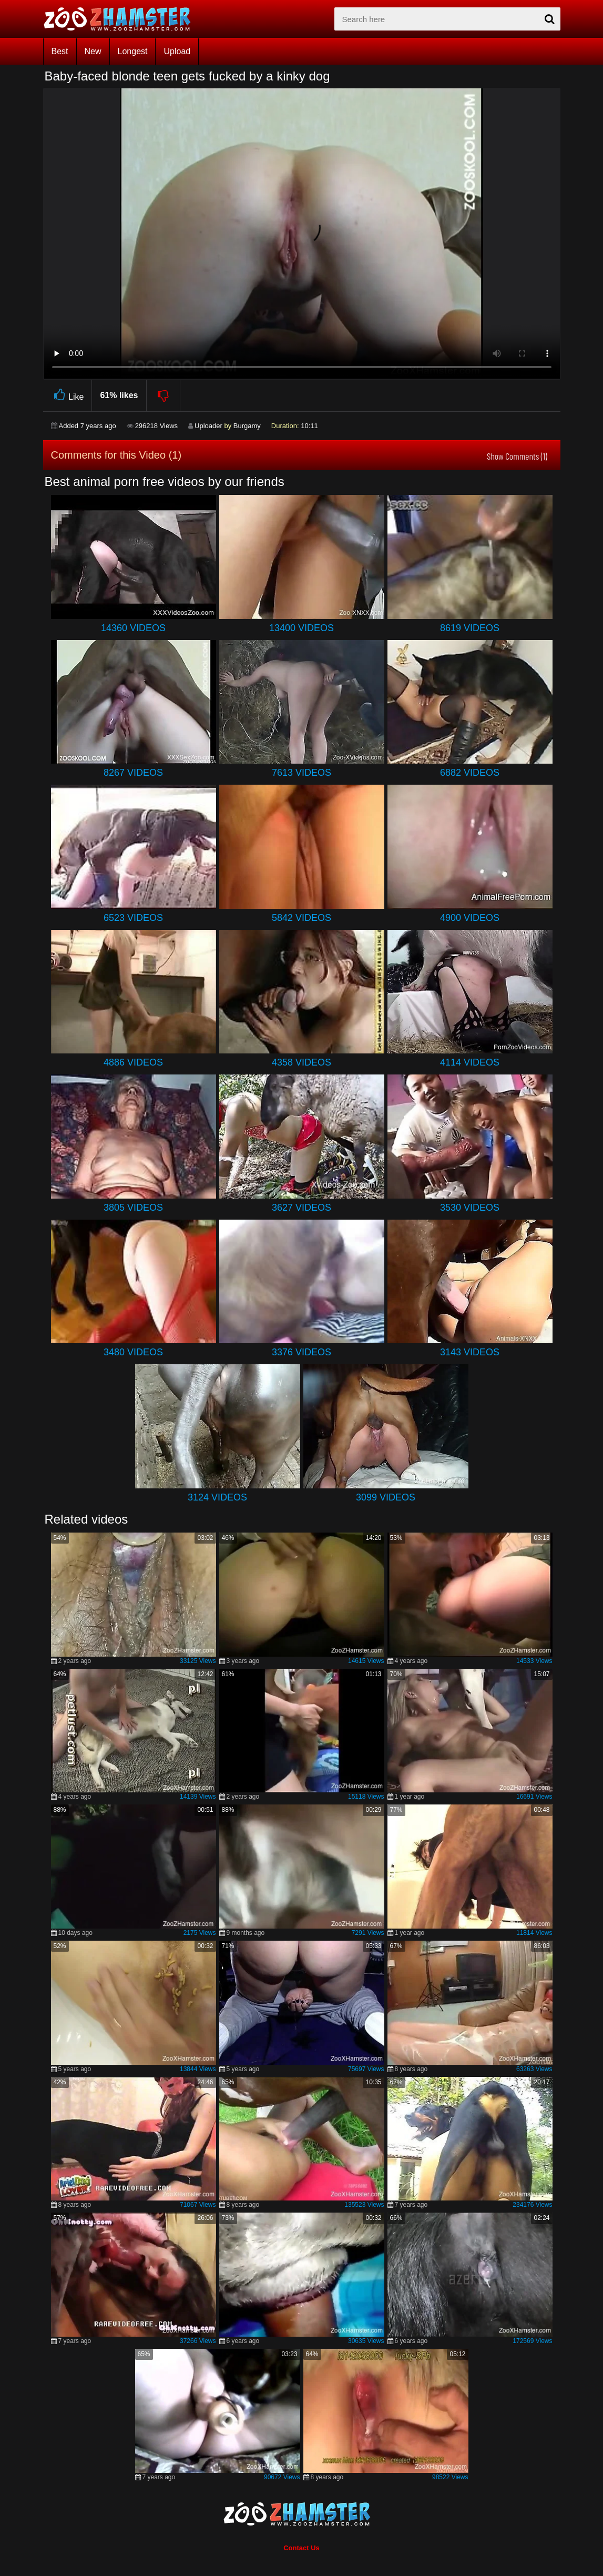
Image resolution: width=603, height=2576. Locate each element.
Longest (133, 51)
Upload (176, 51)
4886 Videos (133, 1062)
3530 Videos (469, 1207)
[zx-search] (447, 19)
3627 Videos (301, 1207)
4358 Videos (301, 1062)
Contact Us (301, 2548)
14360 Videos (133, 628)
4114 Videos (469, 1062)
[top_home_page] (122, 19)
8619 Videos (469, 628)
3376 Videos (301, 1352)
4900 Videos (469, 917)
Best (60, 51)
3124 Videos (217, 1497)
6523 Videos (133, 917)
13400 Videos (301, 628)
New (93, 51)
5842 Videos (301, 917)
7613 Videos (301, 772)
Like (67, 395)
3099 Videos (385, 1497)
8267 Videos (133, 772)
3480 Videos (133, 1352)
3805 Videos (133, 1207)
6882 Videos (469, 772)
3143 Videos (469, 1352)
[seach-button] (549, 19)
